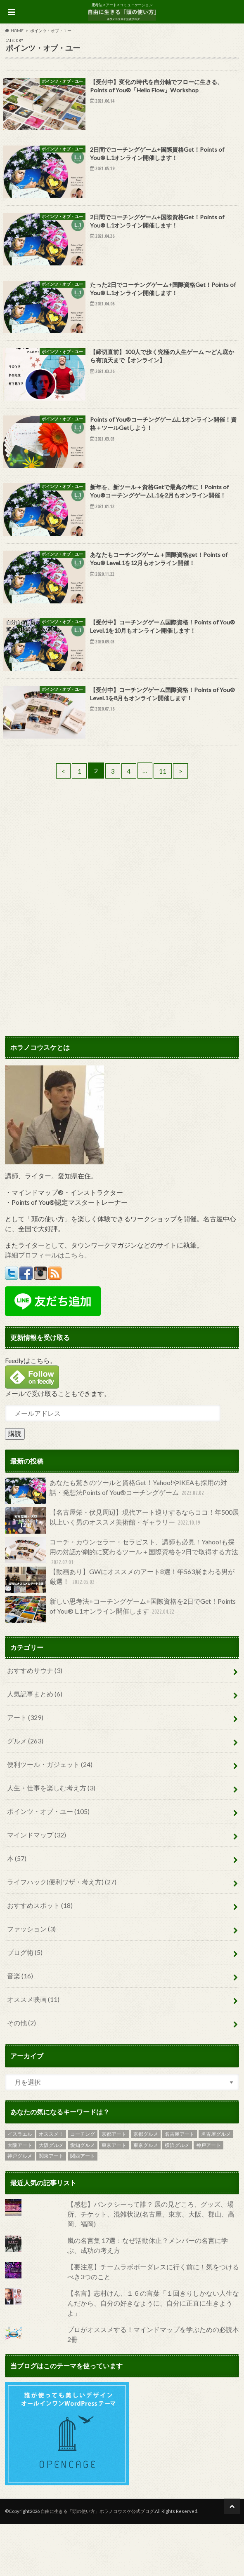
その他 (21, 2075)
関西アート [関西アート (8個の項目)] (82, 2208)
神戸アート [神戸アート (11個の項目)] (208, 2197)
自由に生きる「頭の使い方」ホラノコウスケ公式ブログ (97, 2563)
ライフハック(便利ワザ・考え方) (61, 1934)
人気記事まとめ (34, 1746)
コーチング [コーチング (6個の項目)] (82, 2186)
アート (25, 1769)
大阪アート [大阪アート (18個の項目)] (19, 2197)
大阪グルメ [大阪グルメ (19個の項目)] (51, 2197)
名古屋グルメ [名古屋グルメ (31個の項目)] (216, 2186)
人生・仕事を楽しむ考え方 (51, 1840)
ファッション (31, 1981)
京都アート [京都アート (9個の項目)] (114, 2186)
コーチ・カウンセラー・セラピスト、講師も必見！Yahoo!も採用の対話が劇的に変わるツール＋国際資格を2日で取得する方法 (121, 1603)
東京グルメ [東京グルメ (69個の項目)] (145, 2197)
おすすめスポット (40, 1957)
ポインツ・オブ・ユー (48, 1863)
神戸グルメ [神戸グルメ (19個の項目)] (19, 2208)
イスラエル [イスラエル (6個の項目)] (19, 2186)
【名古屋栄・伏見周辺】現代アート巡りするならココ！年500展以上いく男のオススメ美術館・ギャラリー (122, 1572)
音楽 (20, 2028)
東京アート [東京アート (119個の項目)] (114, 2197)
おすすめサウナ (34, 1722)
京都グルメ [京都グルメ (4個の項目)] (145, 2186)
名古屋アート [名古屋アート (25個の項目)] (179, 2186)
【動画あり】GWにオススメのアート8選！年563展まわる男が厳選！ (120, 1632)
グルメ (25, 1793)
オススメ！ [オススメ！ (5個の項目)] (51, 2186)
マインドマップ (36, 1887)
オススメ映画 (33, 2051)
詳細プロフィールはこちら (44, 1306)
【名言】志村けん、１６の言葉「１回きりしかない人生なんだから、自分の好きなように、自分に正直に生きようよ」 (153, 2354)
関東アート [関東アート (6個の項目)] (51, 2208)
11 (164, 822)
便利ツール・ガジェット (49, 1816)
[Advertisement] (122, 915)
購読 (14, 1485)
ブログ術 (25, 2004)
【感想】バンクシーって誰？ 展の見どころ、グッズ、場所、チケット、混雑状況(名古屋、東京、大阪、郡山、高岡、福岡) (151, 2265)
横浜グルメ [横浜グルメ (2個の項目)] (177, 2197)
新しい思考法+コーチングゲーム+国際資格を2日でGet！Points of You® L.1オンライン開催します (120, 1661)
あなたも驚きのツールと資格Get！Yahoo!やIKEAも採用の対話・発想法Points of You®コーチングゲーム (116, 1542)
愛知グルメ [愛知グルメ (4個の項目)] (82, 2197)
